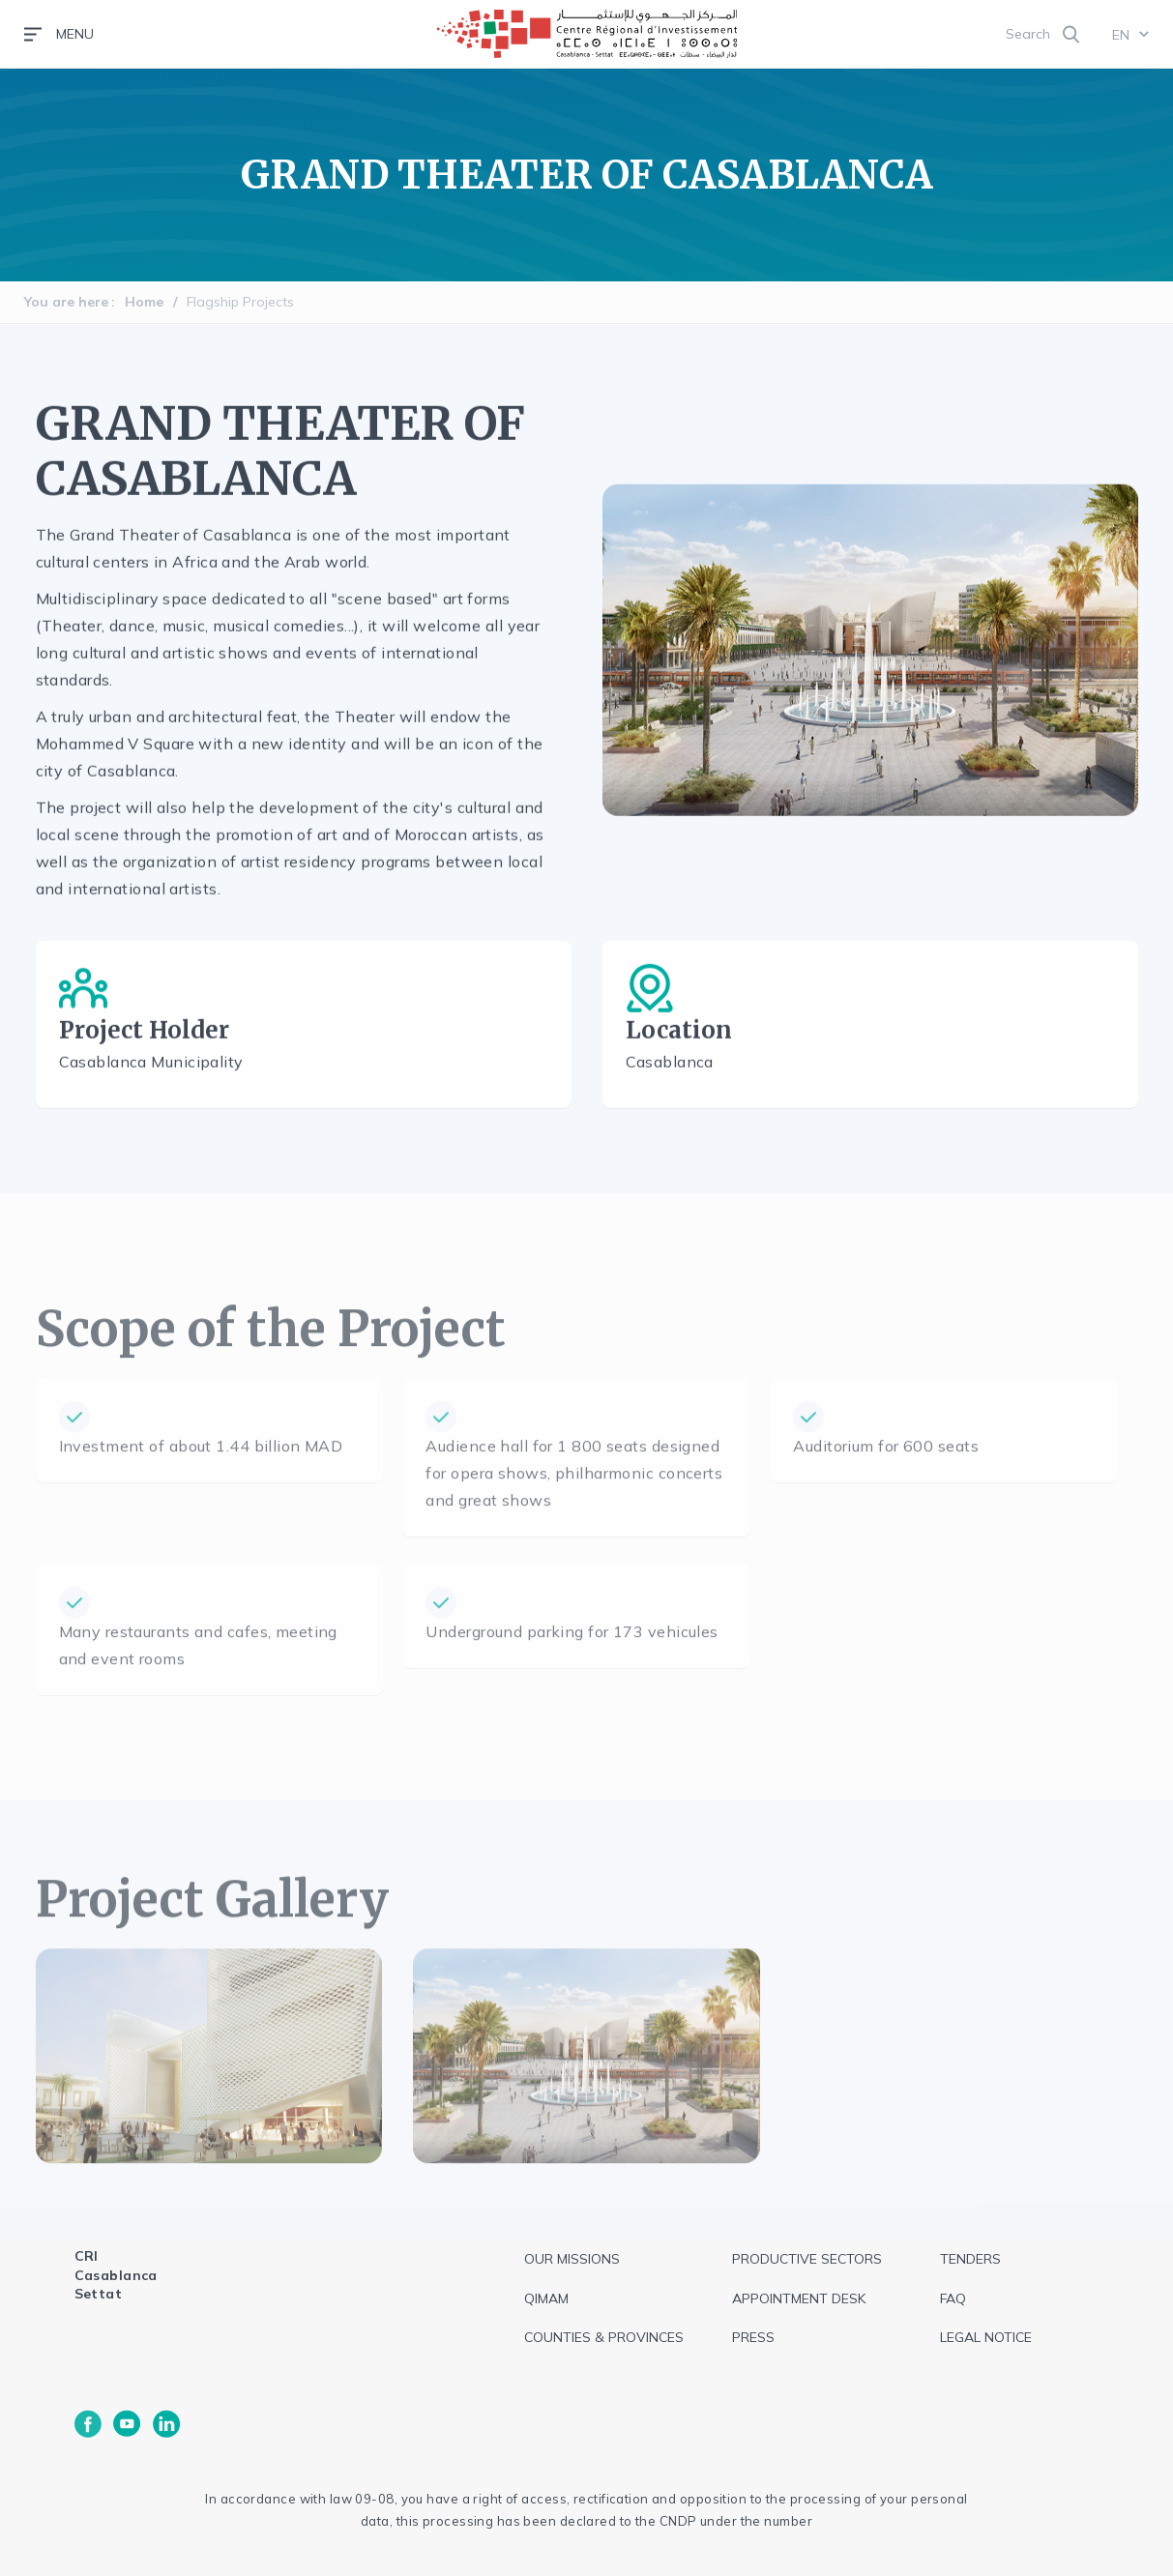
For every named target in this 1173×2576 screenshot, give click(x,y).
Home (144, 301)
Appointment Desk (798, 2298)
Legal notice (986, 2337)
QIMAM (546, 2298)
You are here (66, 301)
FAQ (953, 2298)
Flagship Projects (240, 301)
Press (753, 2337)
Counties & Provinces (604, 2337)
